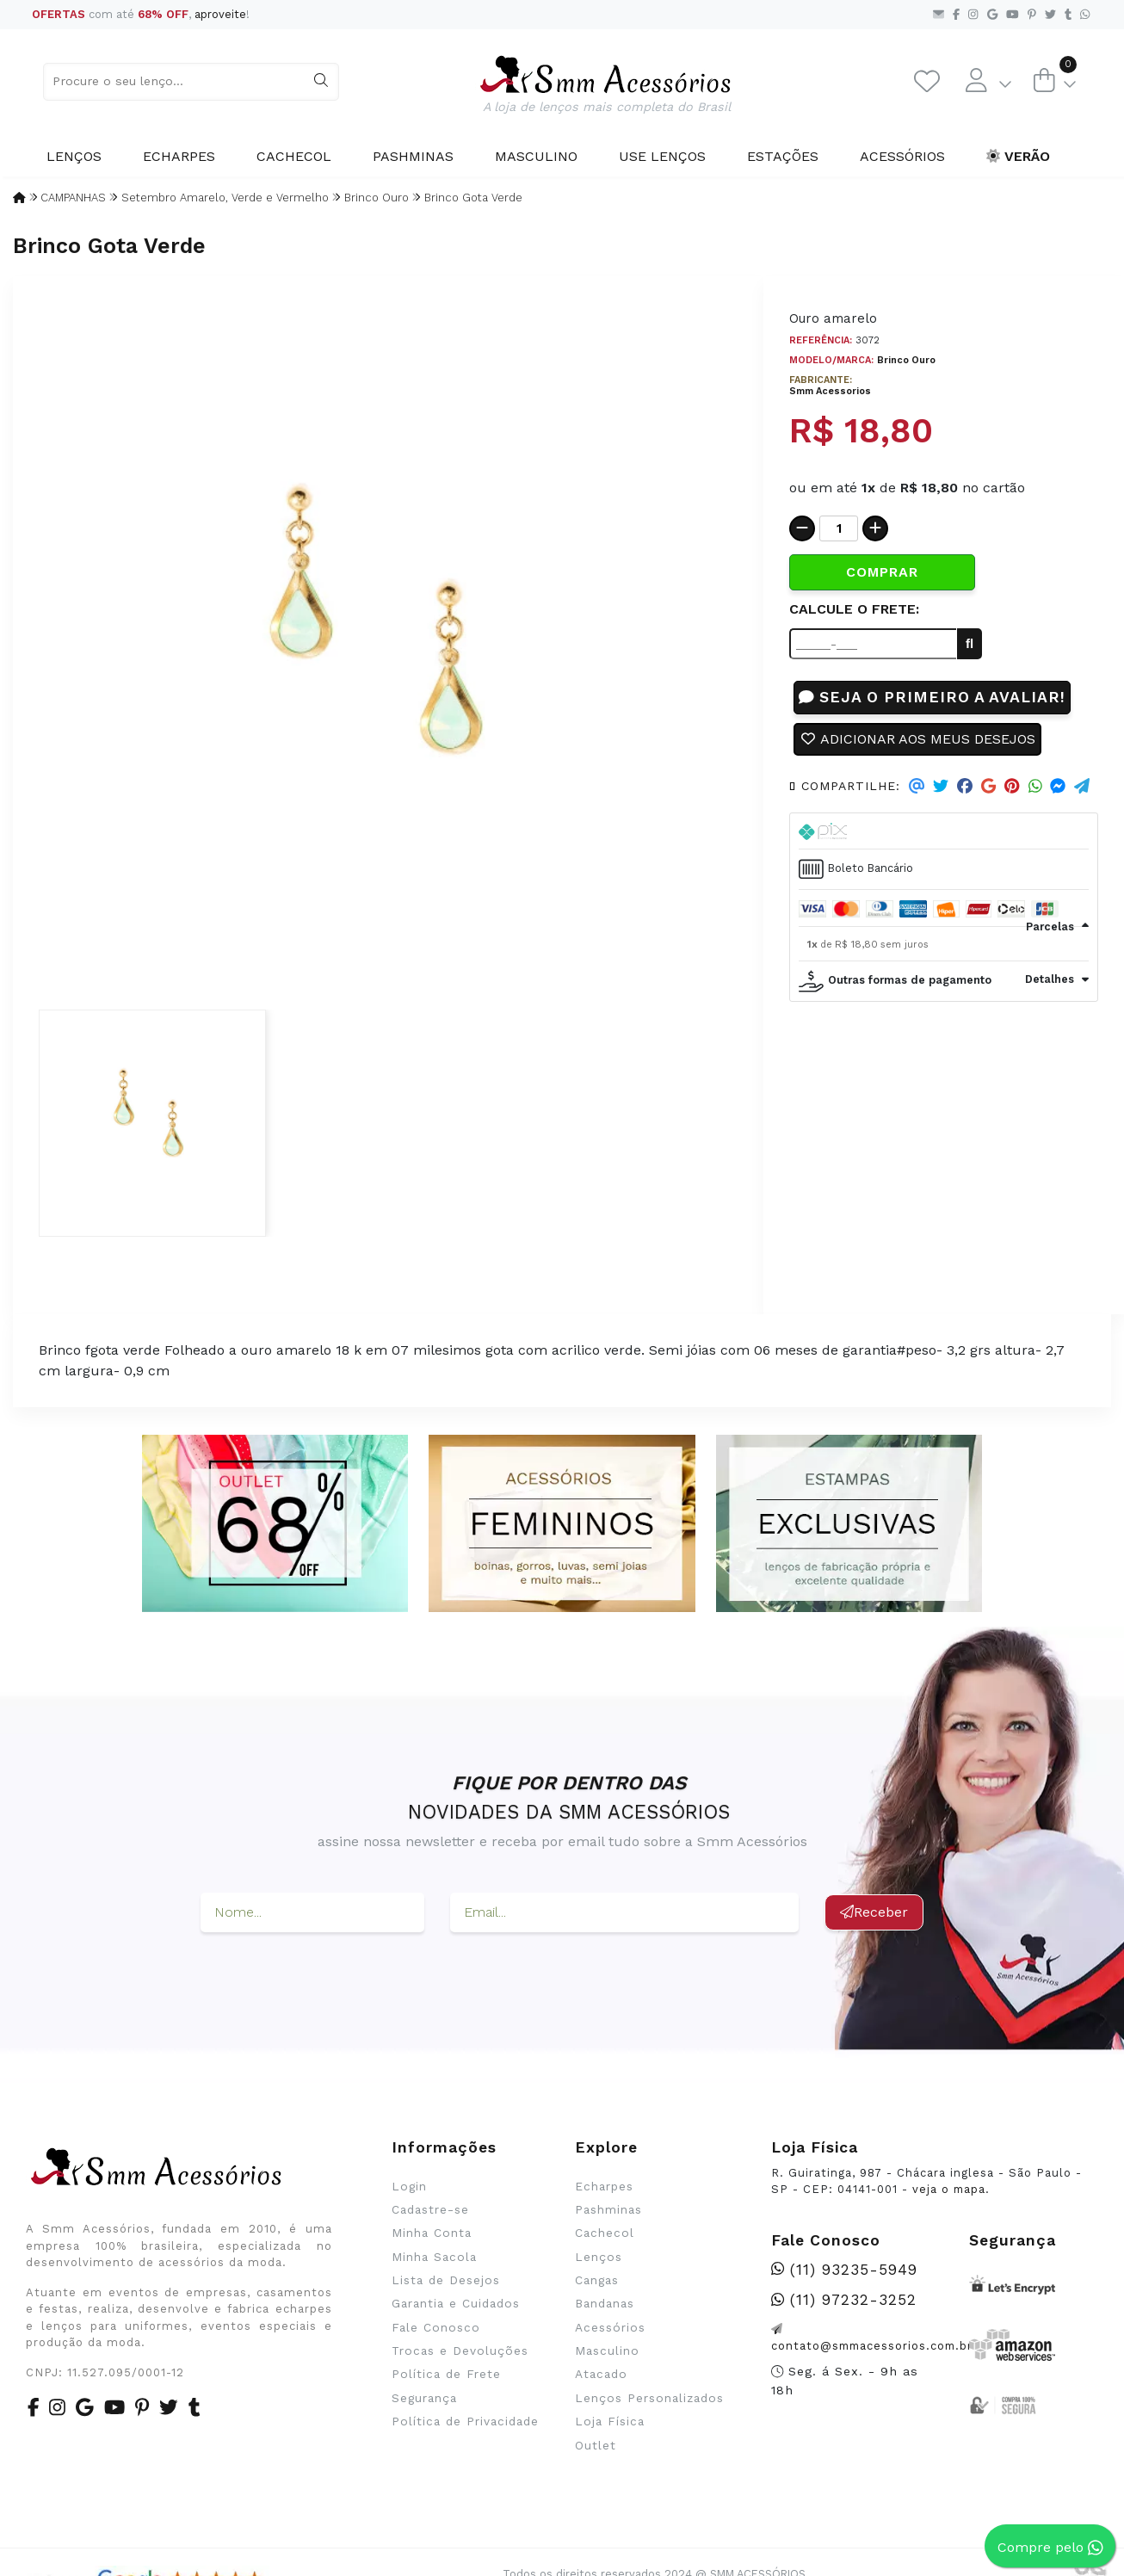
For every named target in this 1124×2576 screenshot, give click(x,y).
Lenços (74, 156)
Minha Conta (432, 2232)
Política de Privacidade (465, 2421)
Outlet (595, 2445)
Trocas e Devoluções (460, 2350)
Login (409, 2186)
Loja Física (610, 2421)
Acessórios (902, 156)
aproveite (220, 14)
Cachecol (293, 156)
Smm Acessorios (830, 391)
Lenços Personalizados (649, 2398)
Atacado (601, 2374)
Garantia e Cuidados (456, 2303)
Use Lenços (662, 156)
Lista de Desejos (446, 2280)
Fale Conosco (436, 2327)
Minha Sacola (434, 2257)
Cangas (597, 2280)
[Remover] (802, 528)
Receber (874, 1912)
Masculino (536, 156)
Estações (782, 156)
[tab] (944, 831)
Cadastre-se (430, 2209)
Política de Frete (446, 2374)
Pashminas (413, 156)
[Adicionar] (875, 528)
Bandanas (604, 2303)
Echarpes (179, 156)
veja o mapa (948, 2189)
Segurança (424, 2398)
